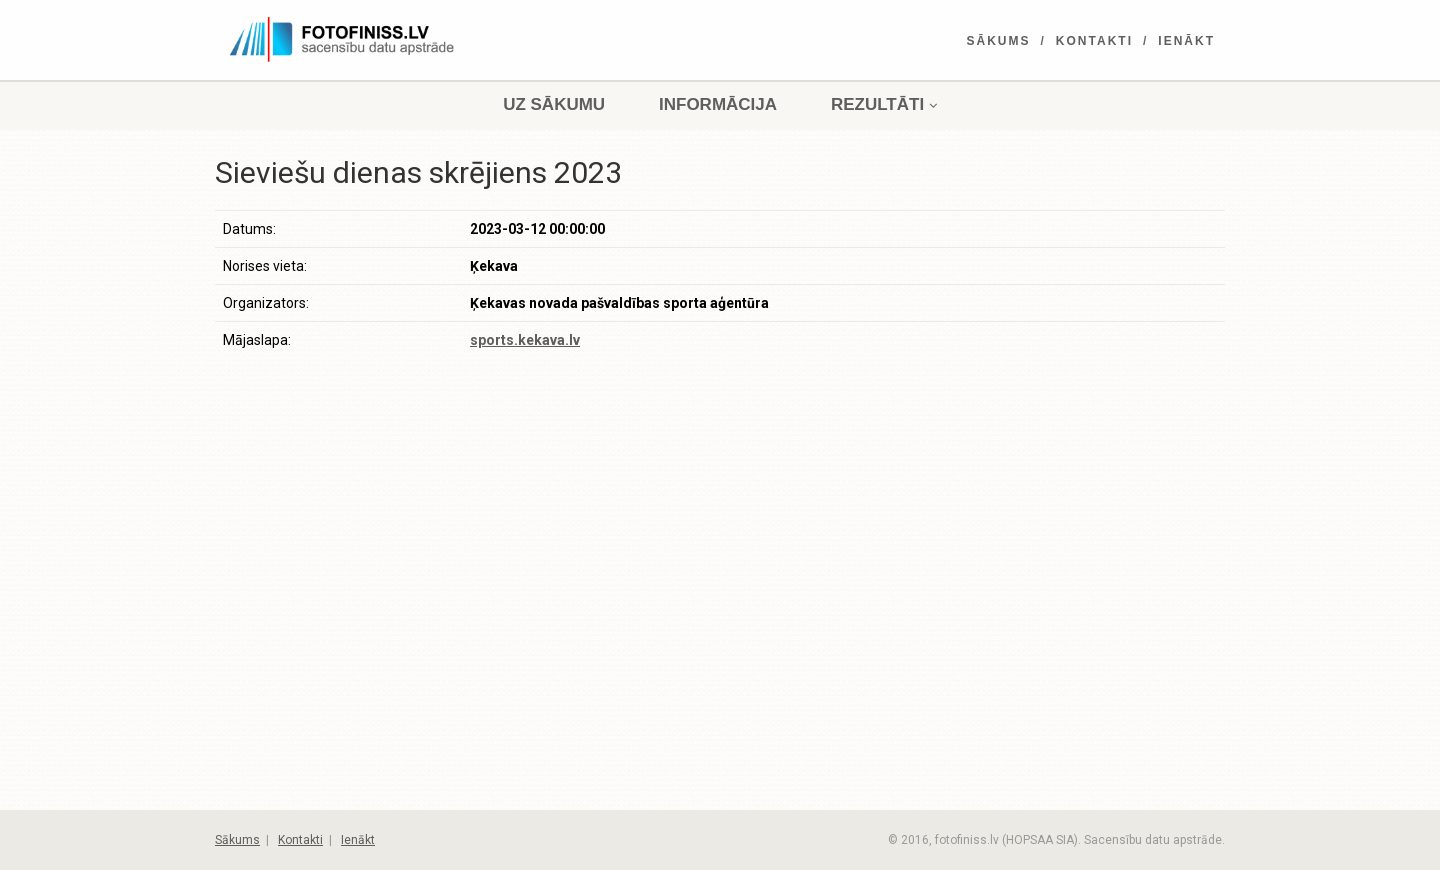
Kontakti (1094, 41)
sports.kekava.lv (525, 340)
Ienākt (1186, 41)
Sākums (999, 41)
